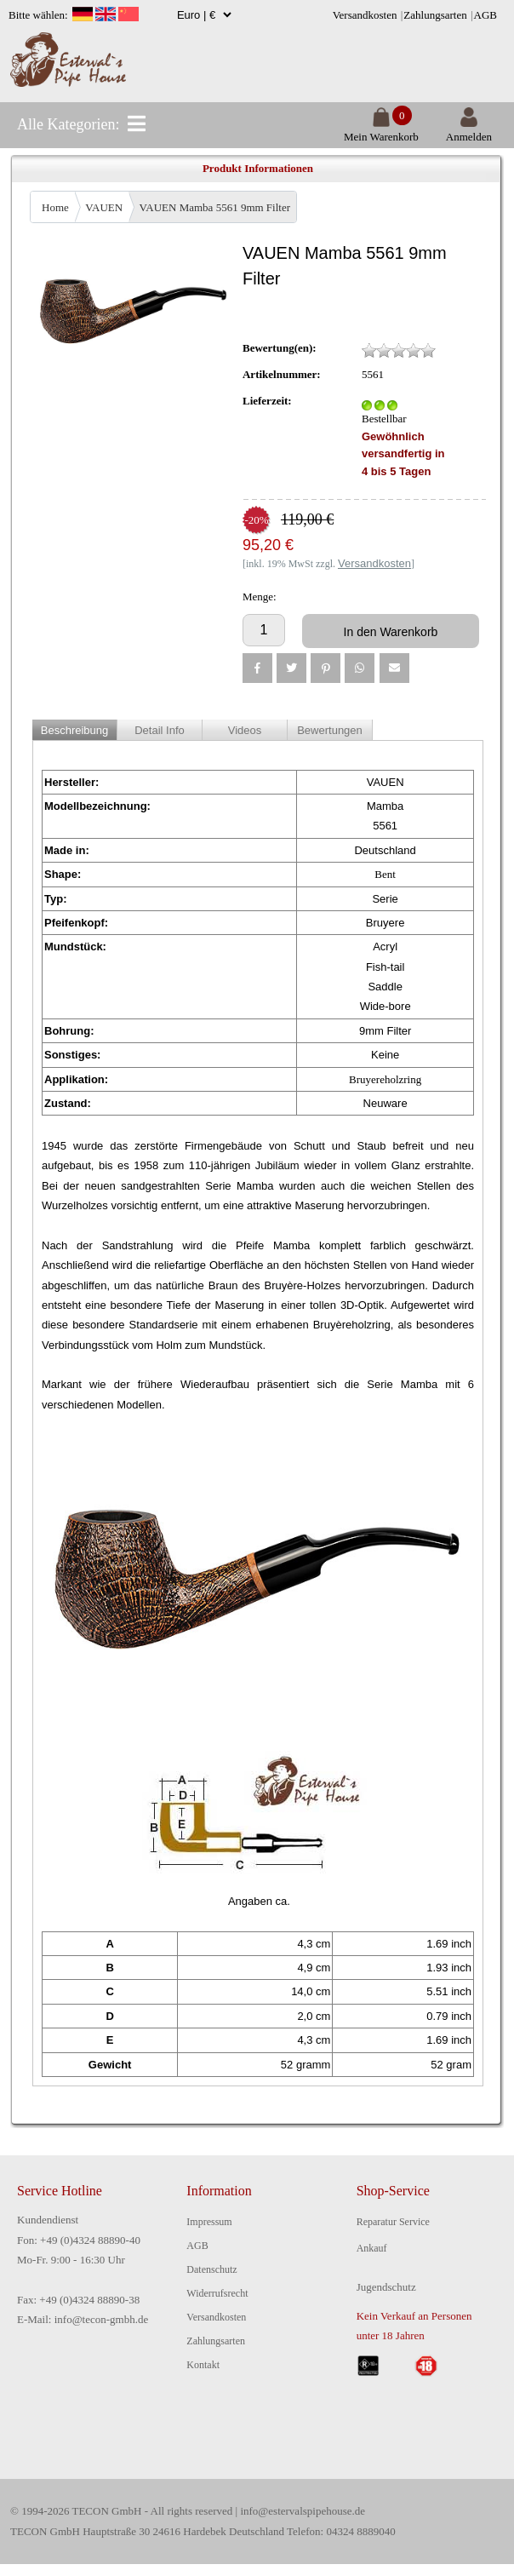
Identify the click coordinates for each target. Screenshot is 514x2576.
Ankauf (372, 2248)
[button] (257, 668)
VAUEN (104, 207)
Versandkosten (365, 15)
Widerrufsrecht (217, 2293)
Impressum (208, 2222)
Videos (245, 730)
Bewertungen (330, 730)
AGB (485, 15)
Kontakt (203, 2365)
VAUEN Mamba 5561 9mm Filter (215, 207)
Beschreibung (75, 730)
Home (55, 207)
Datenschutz (211, 2269)
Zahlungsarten (434, 15)
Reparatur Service (393, 2222)
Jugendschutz (386, 2287)
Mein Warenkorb (381, 130)
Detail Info (159, 730)
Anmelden (469, 130)
